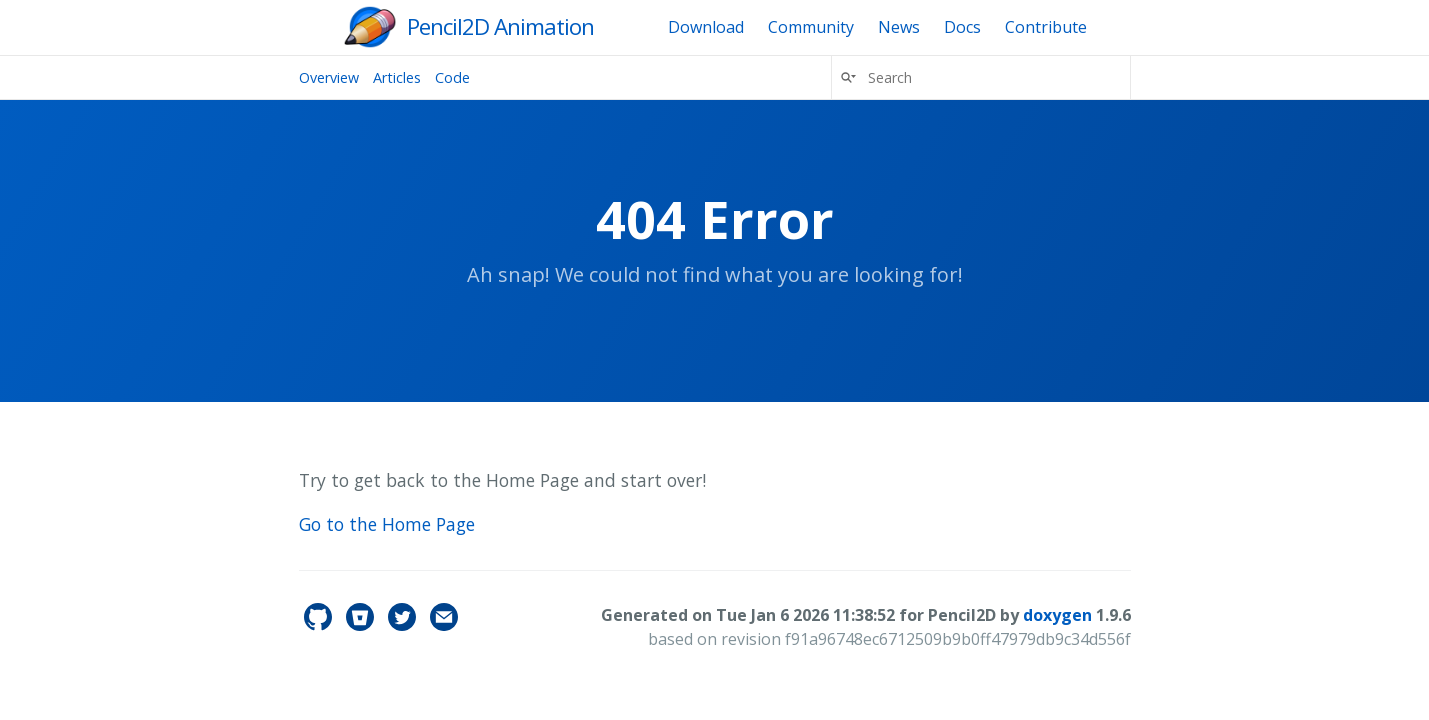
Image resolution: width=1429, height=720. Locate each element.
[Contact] (444, 625)
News (899, 27)
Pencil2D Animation (500, 26)
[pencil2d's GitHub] (320, 625)
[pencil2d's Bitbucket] (362, 625)
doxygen (1057, 615)
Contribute (1046, 27)
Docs (962, 27)
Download (706, 27)
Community (811, 27)
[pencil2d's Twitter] (404, 625)
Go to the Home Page (387, 524)
